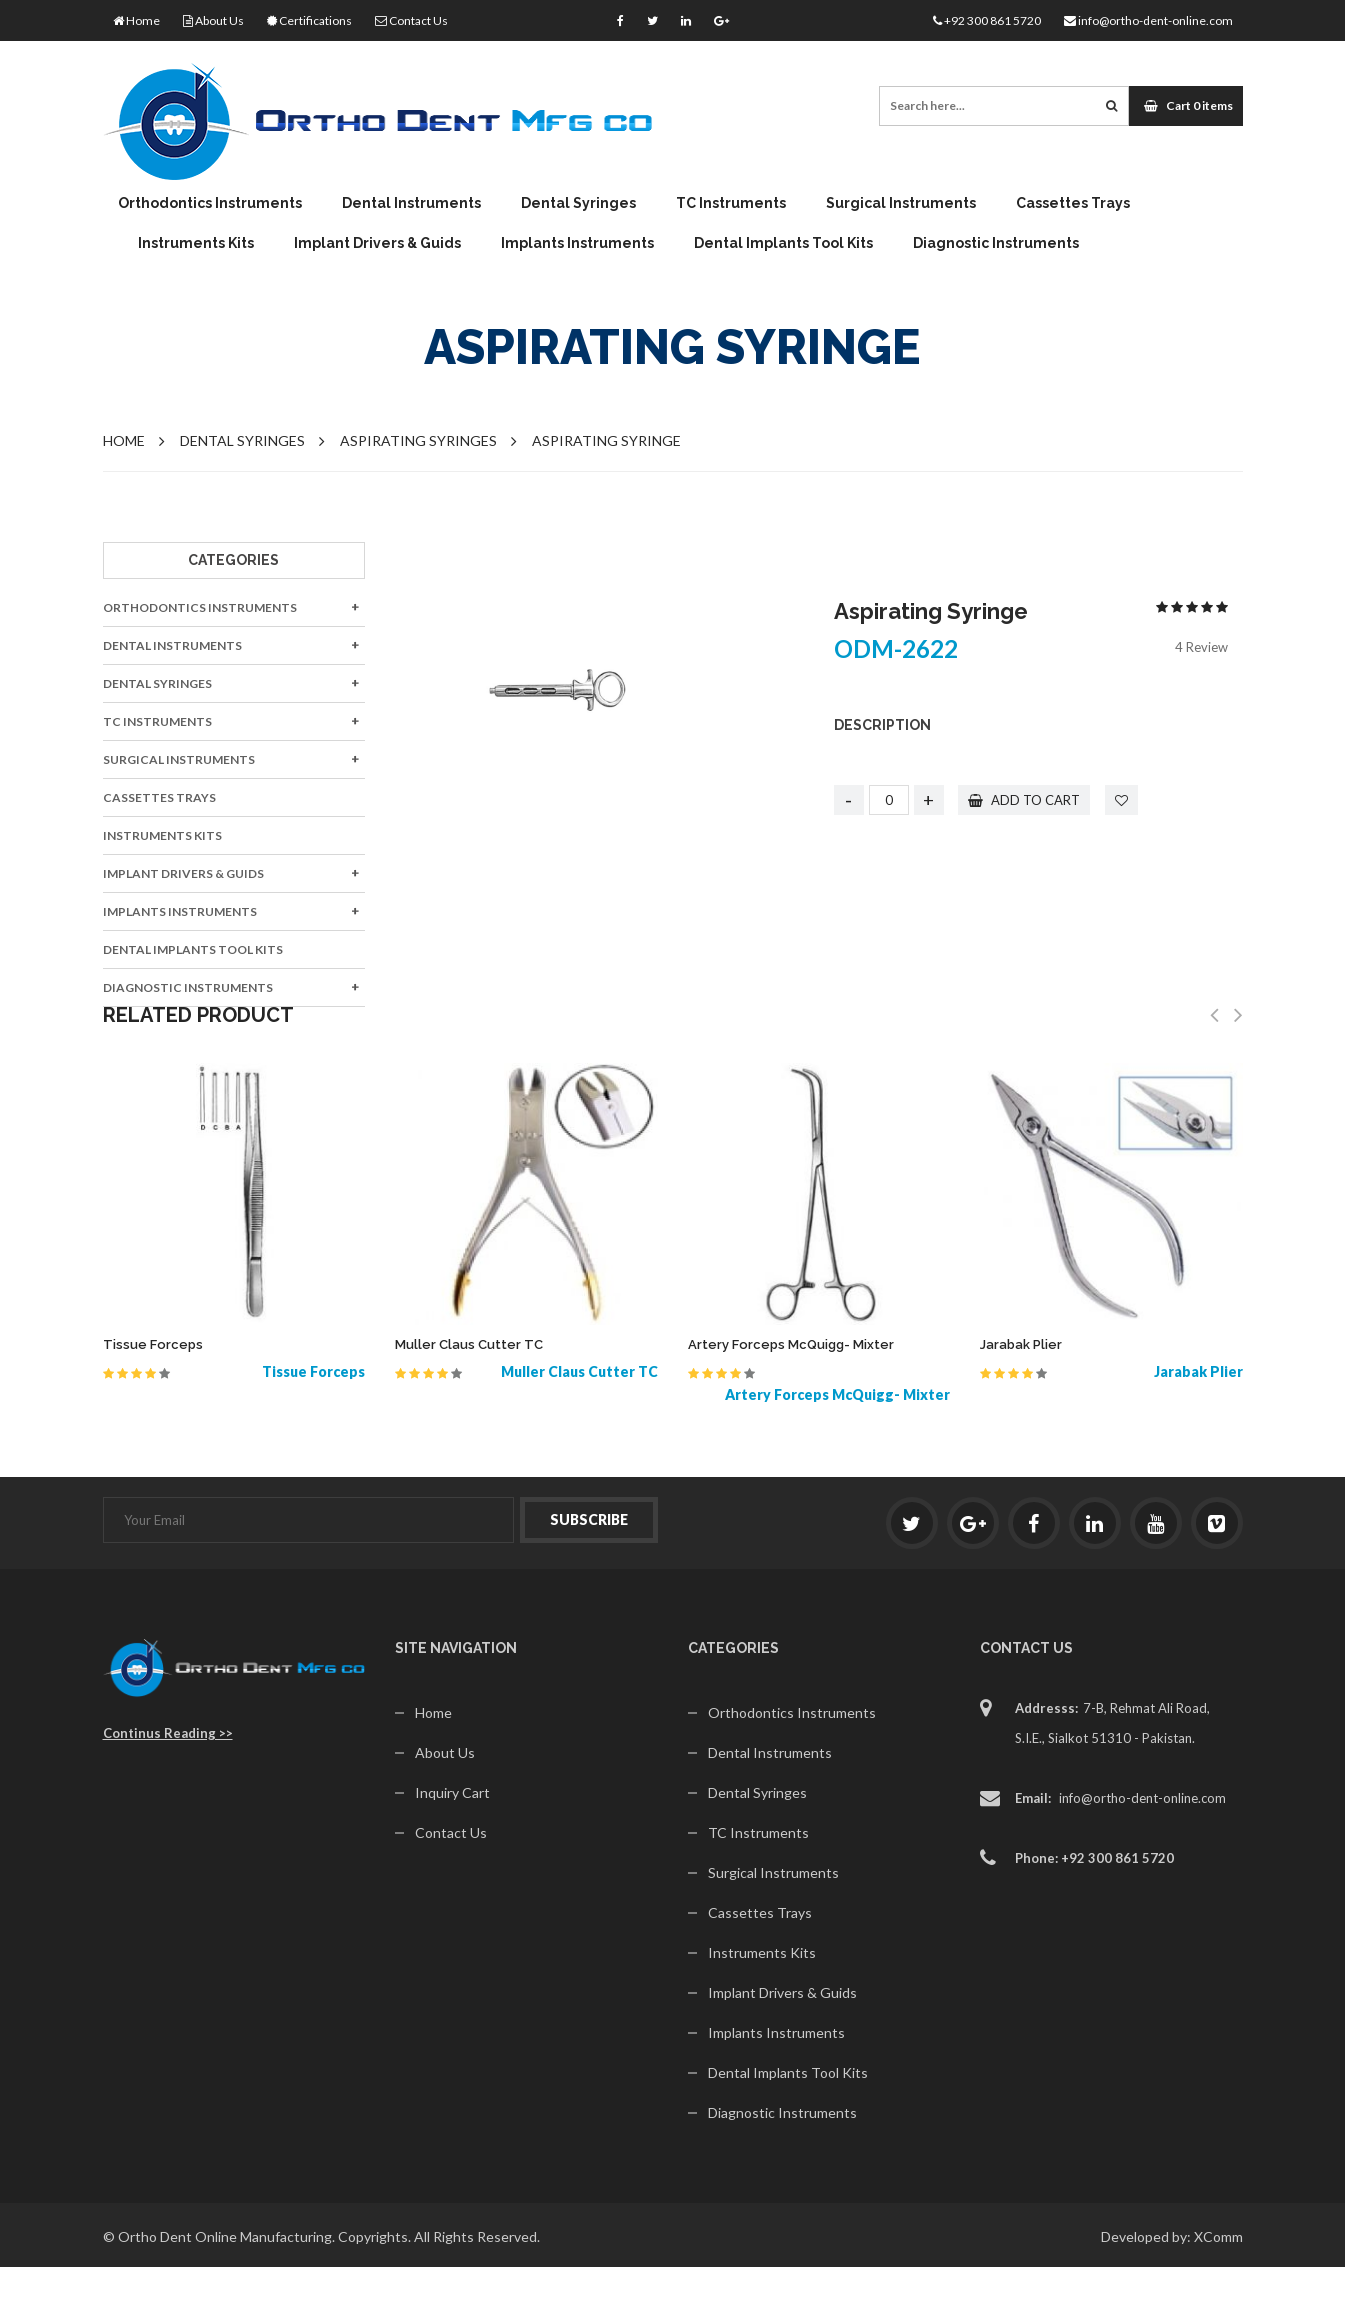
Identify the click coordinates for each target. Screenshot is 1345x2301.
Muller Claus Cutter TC (469, 1344)
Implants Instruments (577, 243)
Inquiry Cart (452, 1792)
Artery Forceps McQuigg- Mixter (791, 1344)
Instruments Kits (196, 243)
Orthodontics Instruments (210, 203)
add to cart (1025, 800)
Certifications (309, 20)
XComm (1218, 2236)
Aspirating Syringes (418, 440)
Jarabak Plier (1021, 1344)
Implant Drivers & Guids (377, 243)
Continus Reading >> (168, 1733)
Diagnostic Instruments (996, 243)
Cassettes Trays (1073, 203)
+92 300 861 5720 (987, 20)
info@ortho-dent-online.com (1148, 20)
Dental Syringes (578, 203)
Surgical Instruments (901, 203)
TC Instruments (731, 203)
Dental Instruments (411, 203)
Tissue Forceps (153, 1344)
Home (136, 20)
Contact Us (411, 20)
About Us (213, 20)
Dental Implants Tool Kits (783, 243)
